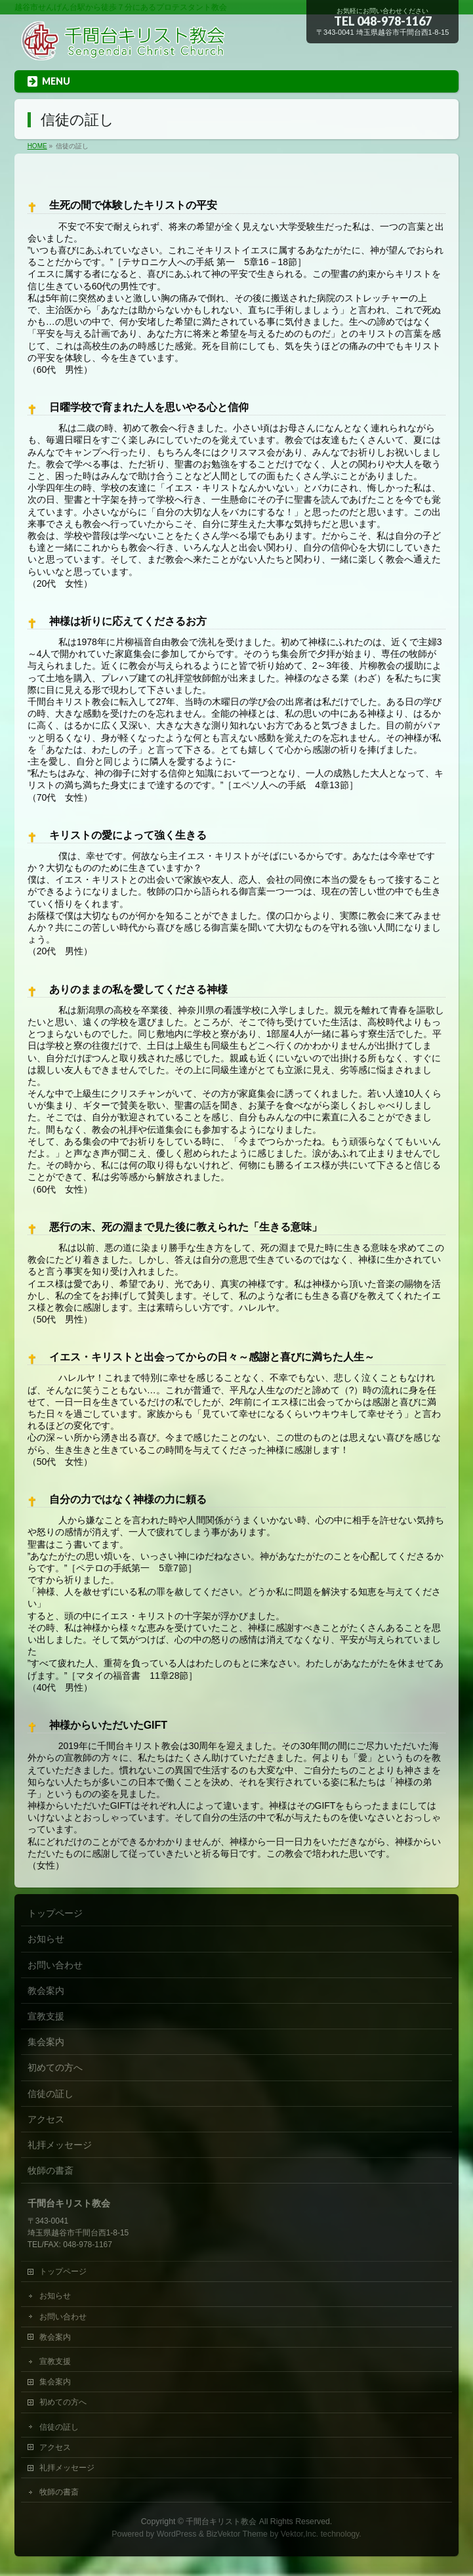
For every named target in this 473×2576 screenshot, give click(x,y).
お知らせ (46, 1938)
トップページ (55, 1913)
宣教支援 (46, 2016)
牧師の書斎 (50, 2170)
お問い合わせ (55, 1965)
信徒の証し (50, 2093)
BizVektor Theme (237, 2534)
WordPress (177, 2534)
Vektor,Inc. (300, 2534)
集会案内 (46, 2042)
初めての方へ (55, 2067)
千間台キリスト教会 (221, 2521)
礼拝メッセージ (60, 2145)
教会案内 (46, 1990)
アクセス (46, 2119)
